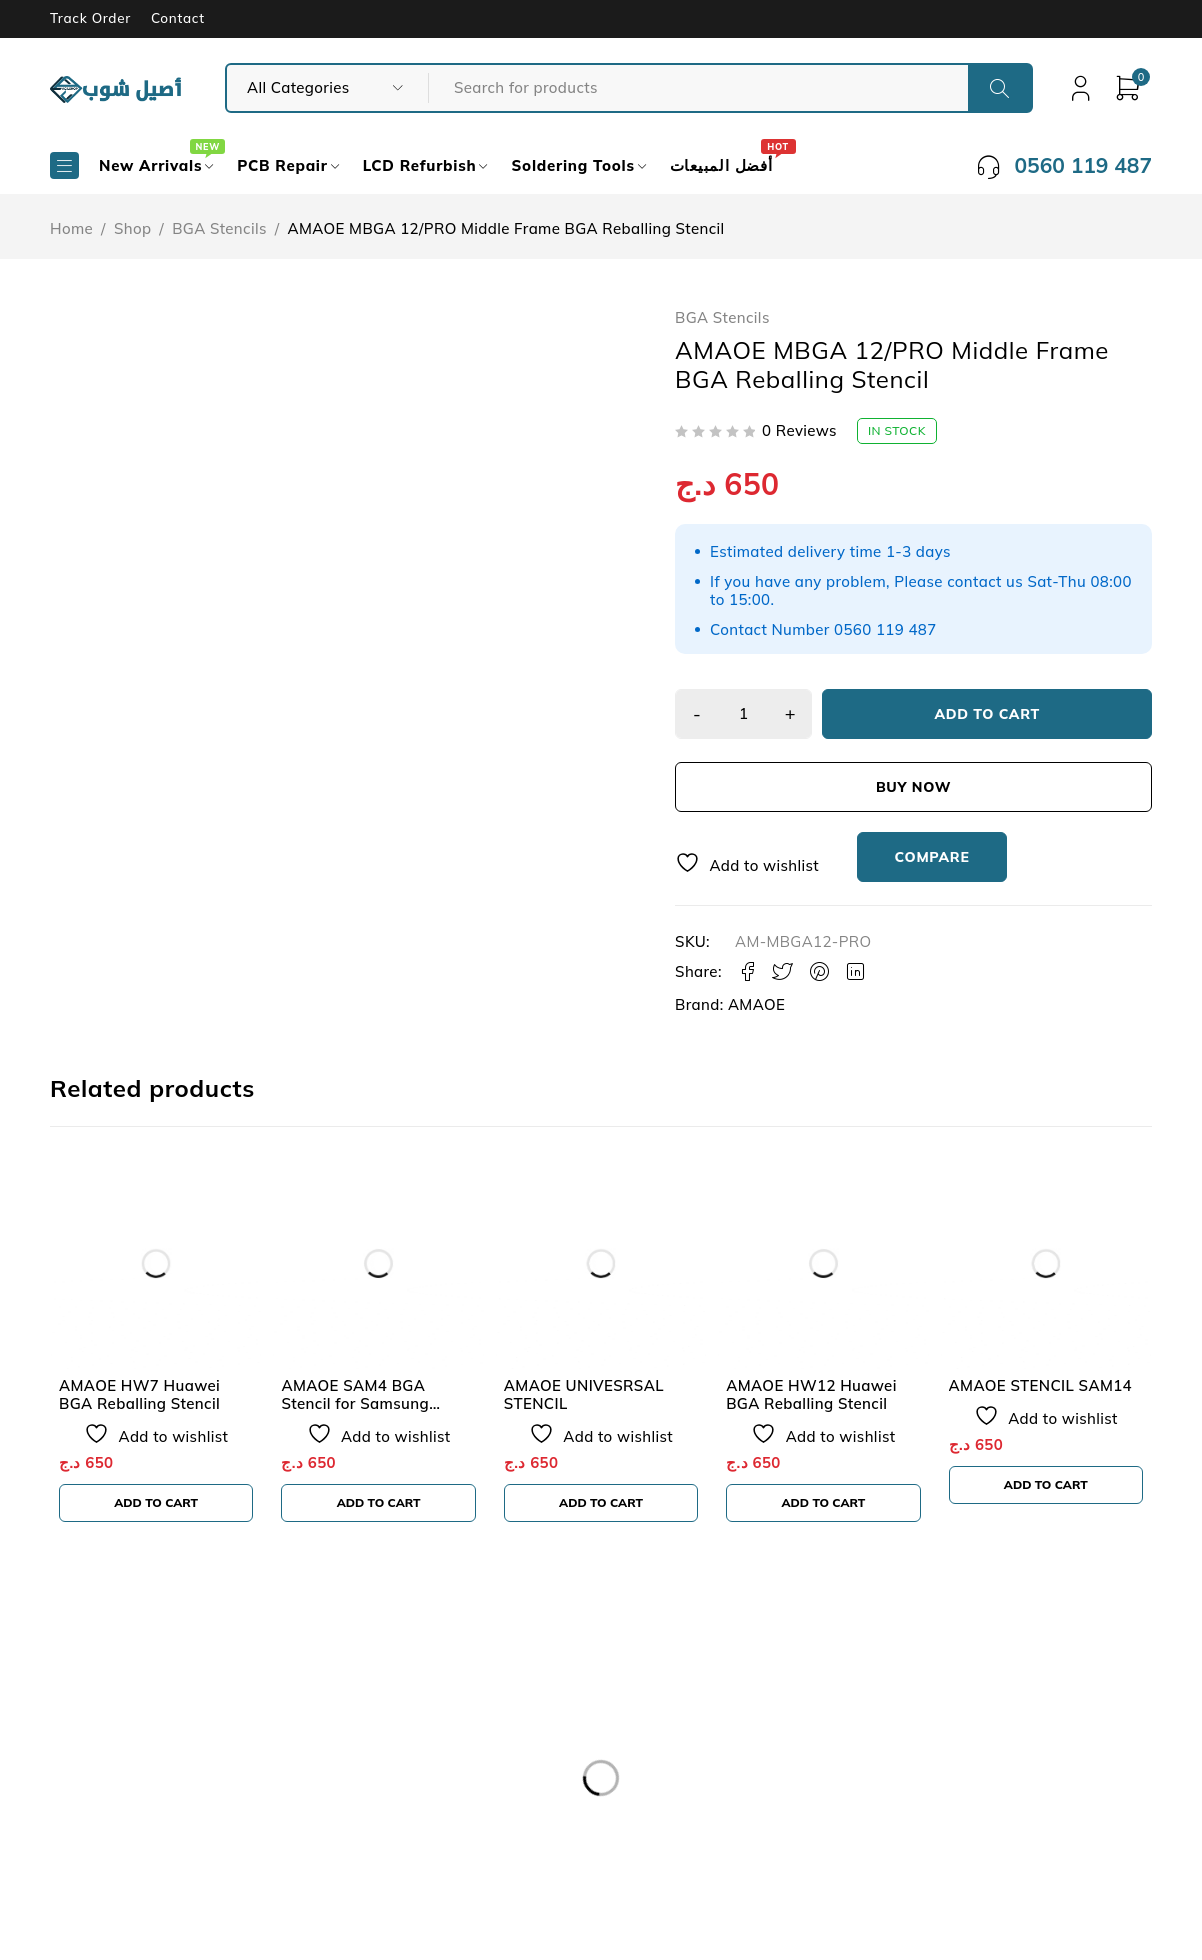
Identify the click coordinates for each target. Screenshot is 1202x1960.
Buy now (913, 787)
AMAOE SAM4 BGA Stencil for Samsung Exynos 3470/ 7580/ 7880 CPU (375, 1412)
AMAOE (756, 1004)
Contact (178, 18)
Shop (132, 228)
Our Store (114, 1764)
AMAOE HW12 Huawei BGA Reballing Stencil (811, 1394)
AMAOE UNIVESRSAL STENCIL (584, 1394)
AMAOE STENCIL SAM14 (1040, 1385)
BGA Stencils (219, 228)
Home (71, 228)
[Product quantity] (745, 714)
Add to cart (989, 714)
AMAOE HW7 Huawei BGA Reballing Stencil (139, 1394)
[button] (156, 1503)
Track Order (90, 18)
